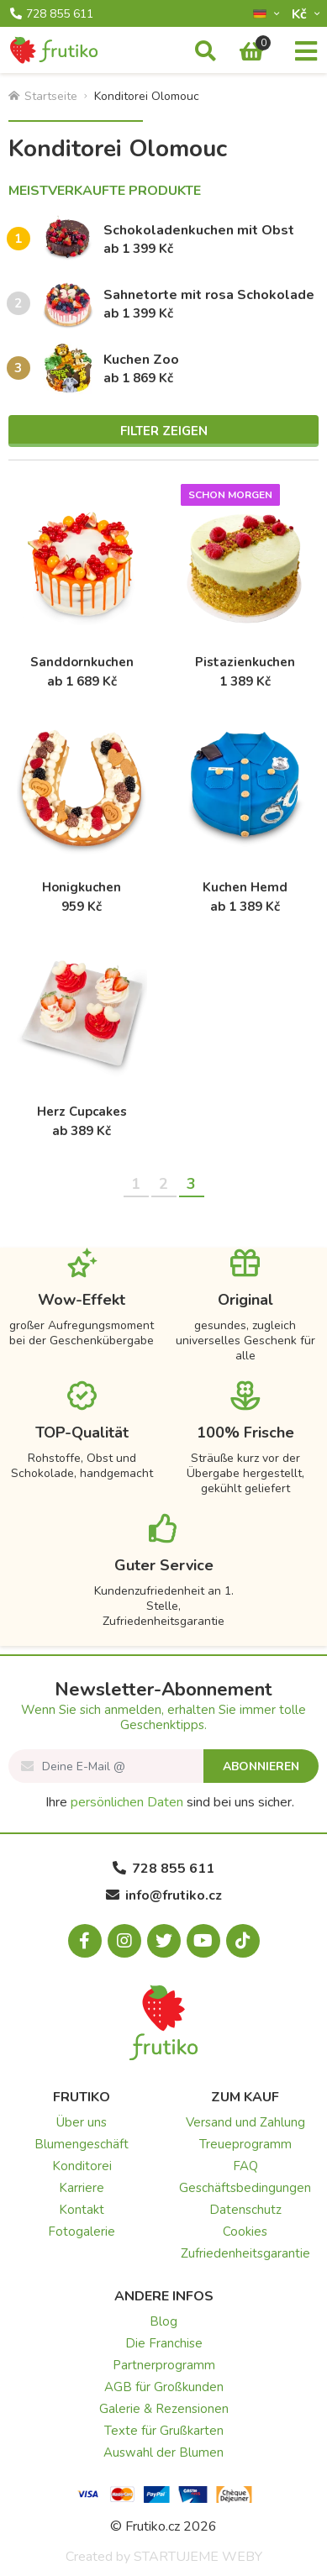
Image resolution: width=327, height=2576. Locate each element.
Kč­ (301, 14)
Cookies (245, 2231)
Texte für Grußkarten (164, 2430)
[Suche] (205, 52)
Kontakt (81, 2209)
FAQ (245, 2166)
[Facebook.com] (85, 1941)
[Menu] (306, 52)
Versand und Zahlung (245, 2122)
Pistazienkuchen (245, 662)
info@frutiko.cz (164, 1895)
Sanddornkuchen (82, 662)
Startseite (42, 96)
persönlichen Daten (127, 1802)
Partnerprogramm (164, 2365)
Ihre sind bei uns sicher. (169, 1802)
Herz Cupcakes (82, 1111)
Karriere (81, 2187)
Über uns (81, 2122)
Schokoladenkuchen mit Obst (198, 230)
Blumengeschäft (81, 2144)
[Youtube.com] (203, 1941)
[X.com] (164, 1941)
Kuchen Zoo (141, 359)
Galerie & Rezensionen (164, 2408)
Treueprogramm (245, 2144)
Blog (163, 2321)
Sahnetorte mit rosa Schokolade (208, 295)
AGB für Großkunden (164, 2387)
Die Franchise (164, 2343)
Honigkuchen (81, 887)
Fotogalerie (81, 2231)
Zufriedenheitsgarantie (245, 2253)
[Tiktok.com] (243, 1941)
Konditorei (82, 2166)
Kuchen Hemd (245, 887)
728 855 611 (51, 14)
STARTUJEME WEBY (198, 2556)
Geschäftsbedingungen (245, 2187)
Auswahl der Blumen (163, 2452)
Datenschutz (245, 2209)
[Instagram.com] (124, 1941)
